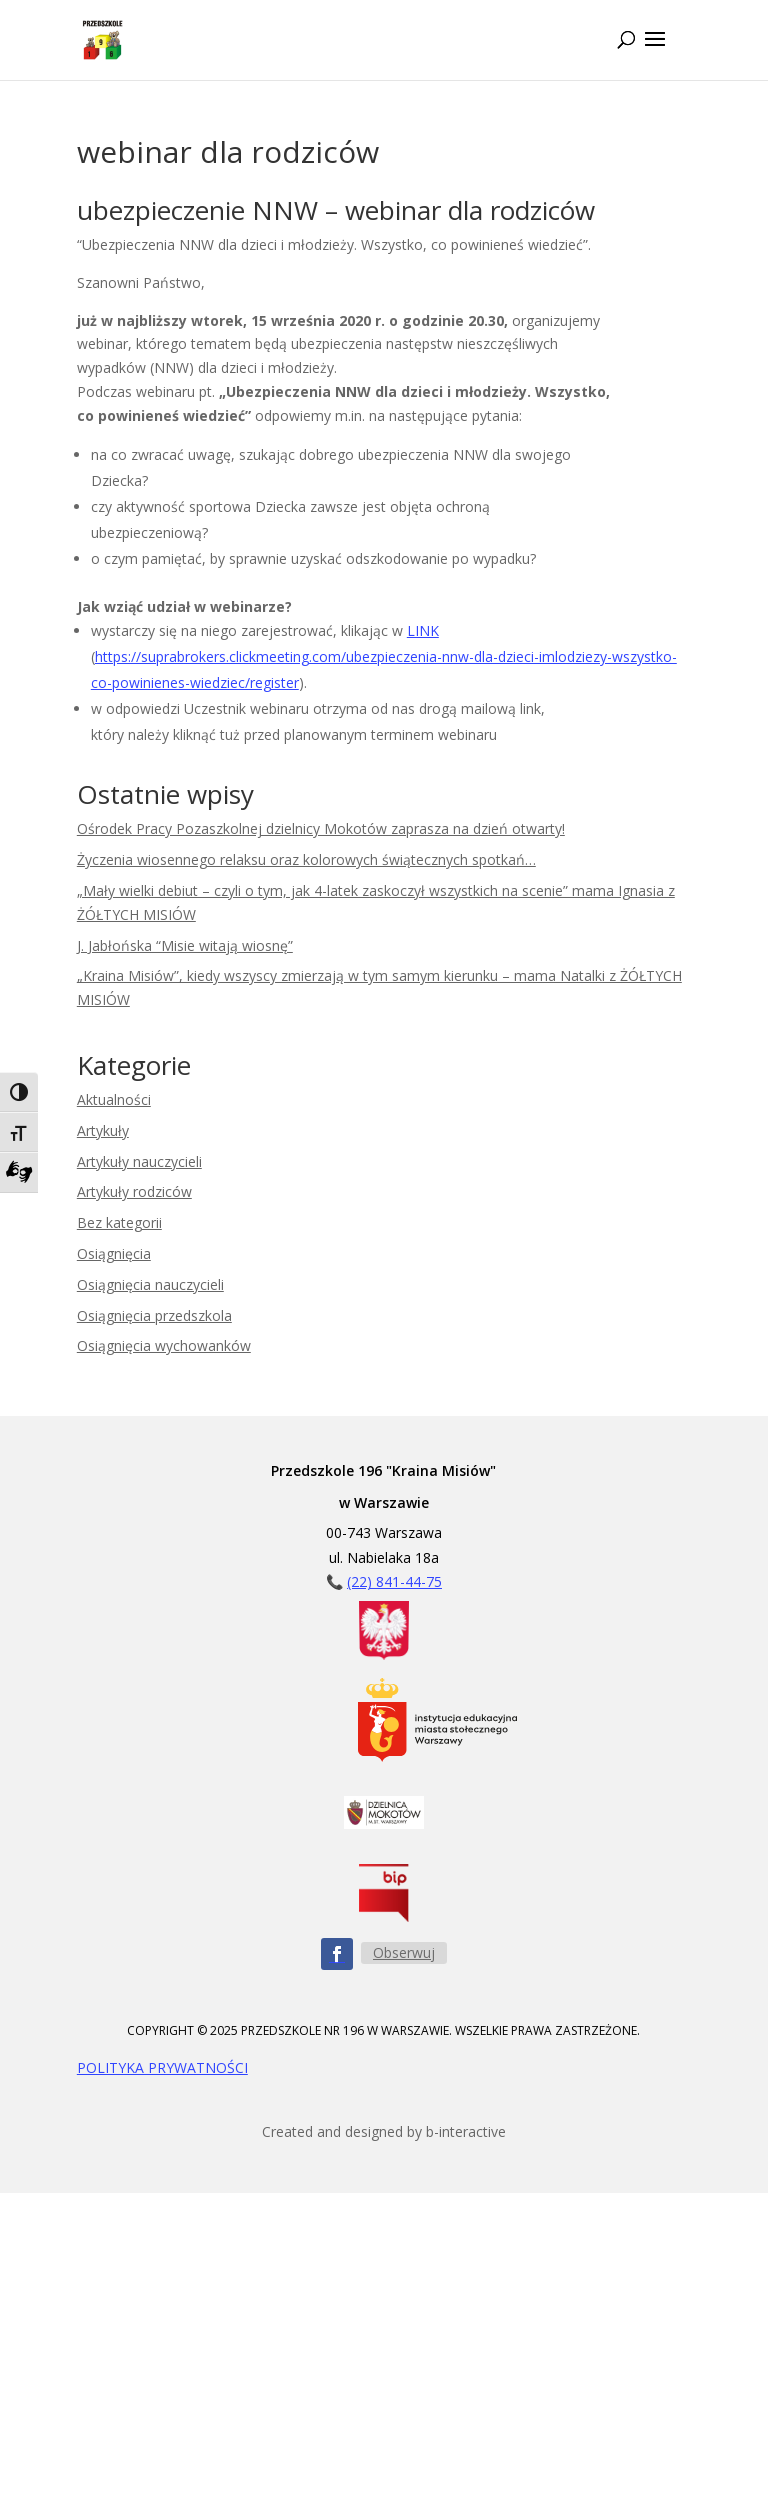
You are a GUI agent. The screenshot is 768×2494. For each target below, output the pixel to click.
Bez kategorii (119, 1222)
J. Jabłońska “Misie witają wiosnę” (185, 945)
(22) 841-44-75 (394, 1581)
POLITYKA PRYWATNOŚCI (162, 2067)
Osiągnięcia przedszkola (154, 1315)
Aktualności (114, 1099)
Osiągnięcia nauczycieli (150, 1284)
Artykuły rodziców (134, 1191)
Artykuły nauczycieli (139, 1161)
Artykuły (103, 1130)
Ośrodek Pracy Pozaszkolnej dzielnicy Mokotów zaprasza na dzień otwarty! (321, 828)
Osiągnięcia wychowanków (164, 1345)
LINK (423, 630)
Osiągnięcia (114, 1253)
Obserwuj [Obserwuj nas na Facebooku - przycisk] (404, 1952)
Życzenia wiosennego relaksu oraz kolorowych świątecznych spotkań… (306, 859)
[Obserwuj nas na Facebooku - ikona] (337, 1954)
